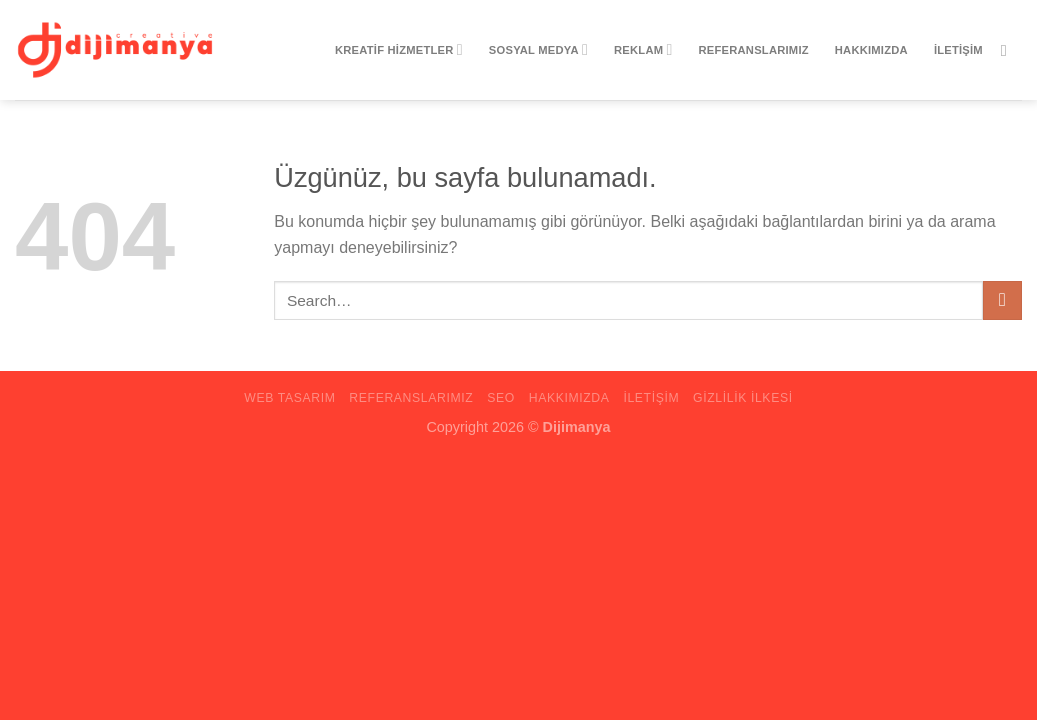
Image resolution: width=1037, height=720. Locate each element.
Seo (501, 398)
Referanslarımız (754, 50)
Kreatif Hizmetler (399, 49)
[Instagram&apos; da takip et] (1009, 50)
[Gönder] (1002, 300)
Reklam (643, 49)
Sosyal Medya (538, 49)
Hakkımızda (871, 50)
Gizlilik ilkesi (743, 398)
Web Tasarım (289, 398)
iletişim (958, 50)
